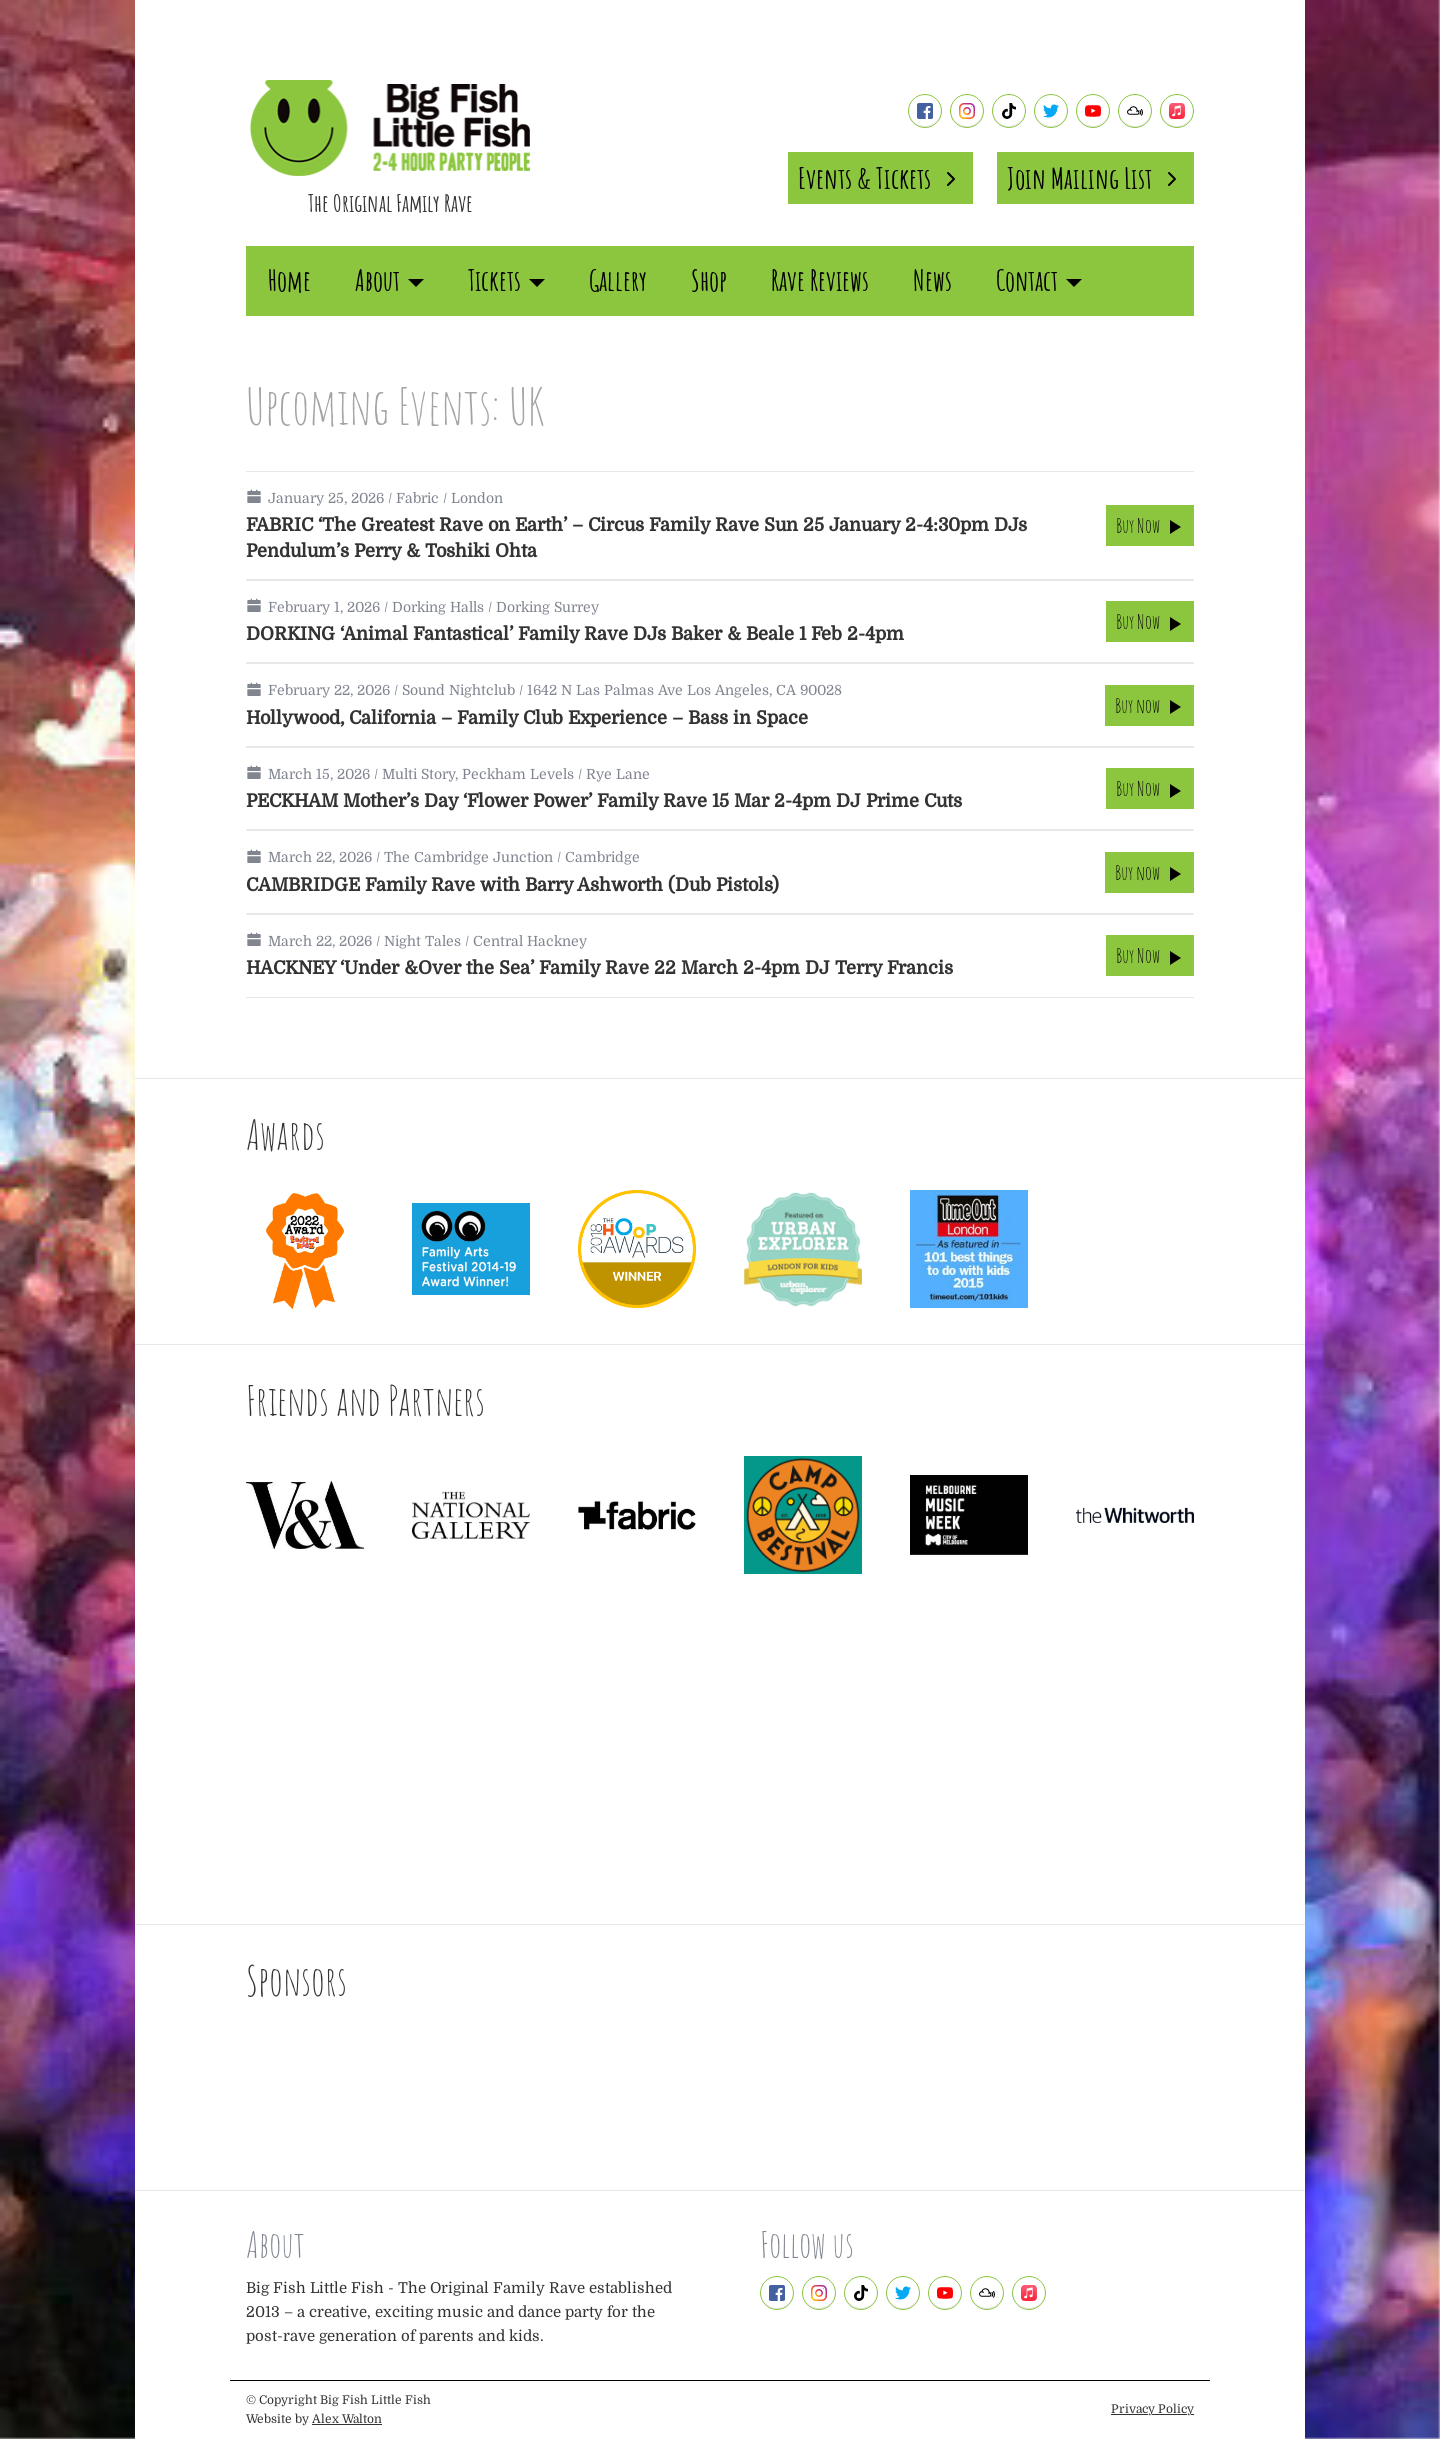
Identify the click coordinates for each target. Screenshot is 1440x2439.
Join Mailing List (1095, 178)
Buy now (1149, 705)
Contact (1039, 280)
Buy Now (1150, 525)
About (389, 280)
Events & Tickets (880, 178)
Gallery (618, 280)
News (932, 280)
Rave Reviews (820, 280)
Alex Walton (347, 2419)
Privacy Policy (1152, 2409)
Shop (709, 280)
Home (289, 280)
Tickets (506, 280)
